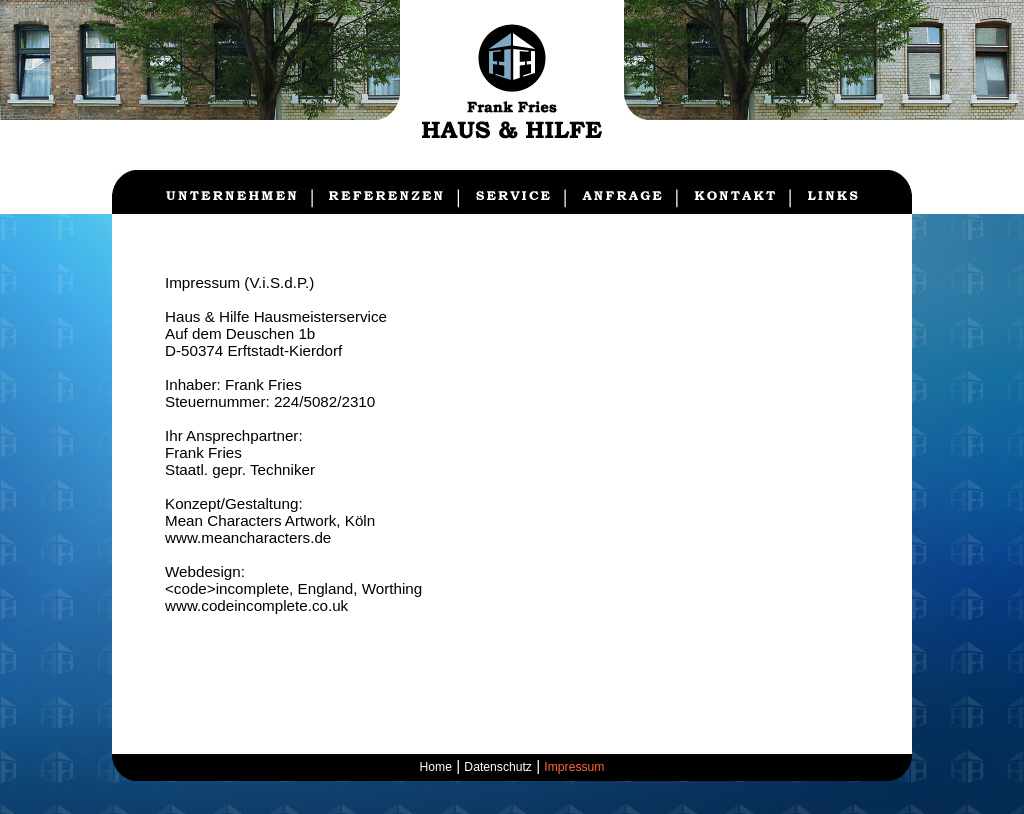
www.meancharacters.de (248, 537)
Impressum (574, 767)
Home (436, 767)
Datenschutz (498, 767)
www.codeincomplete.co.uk (256, 605)
